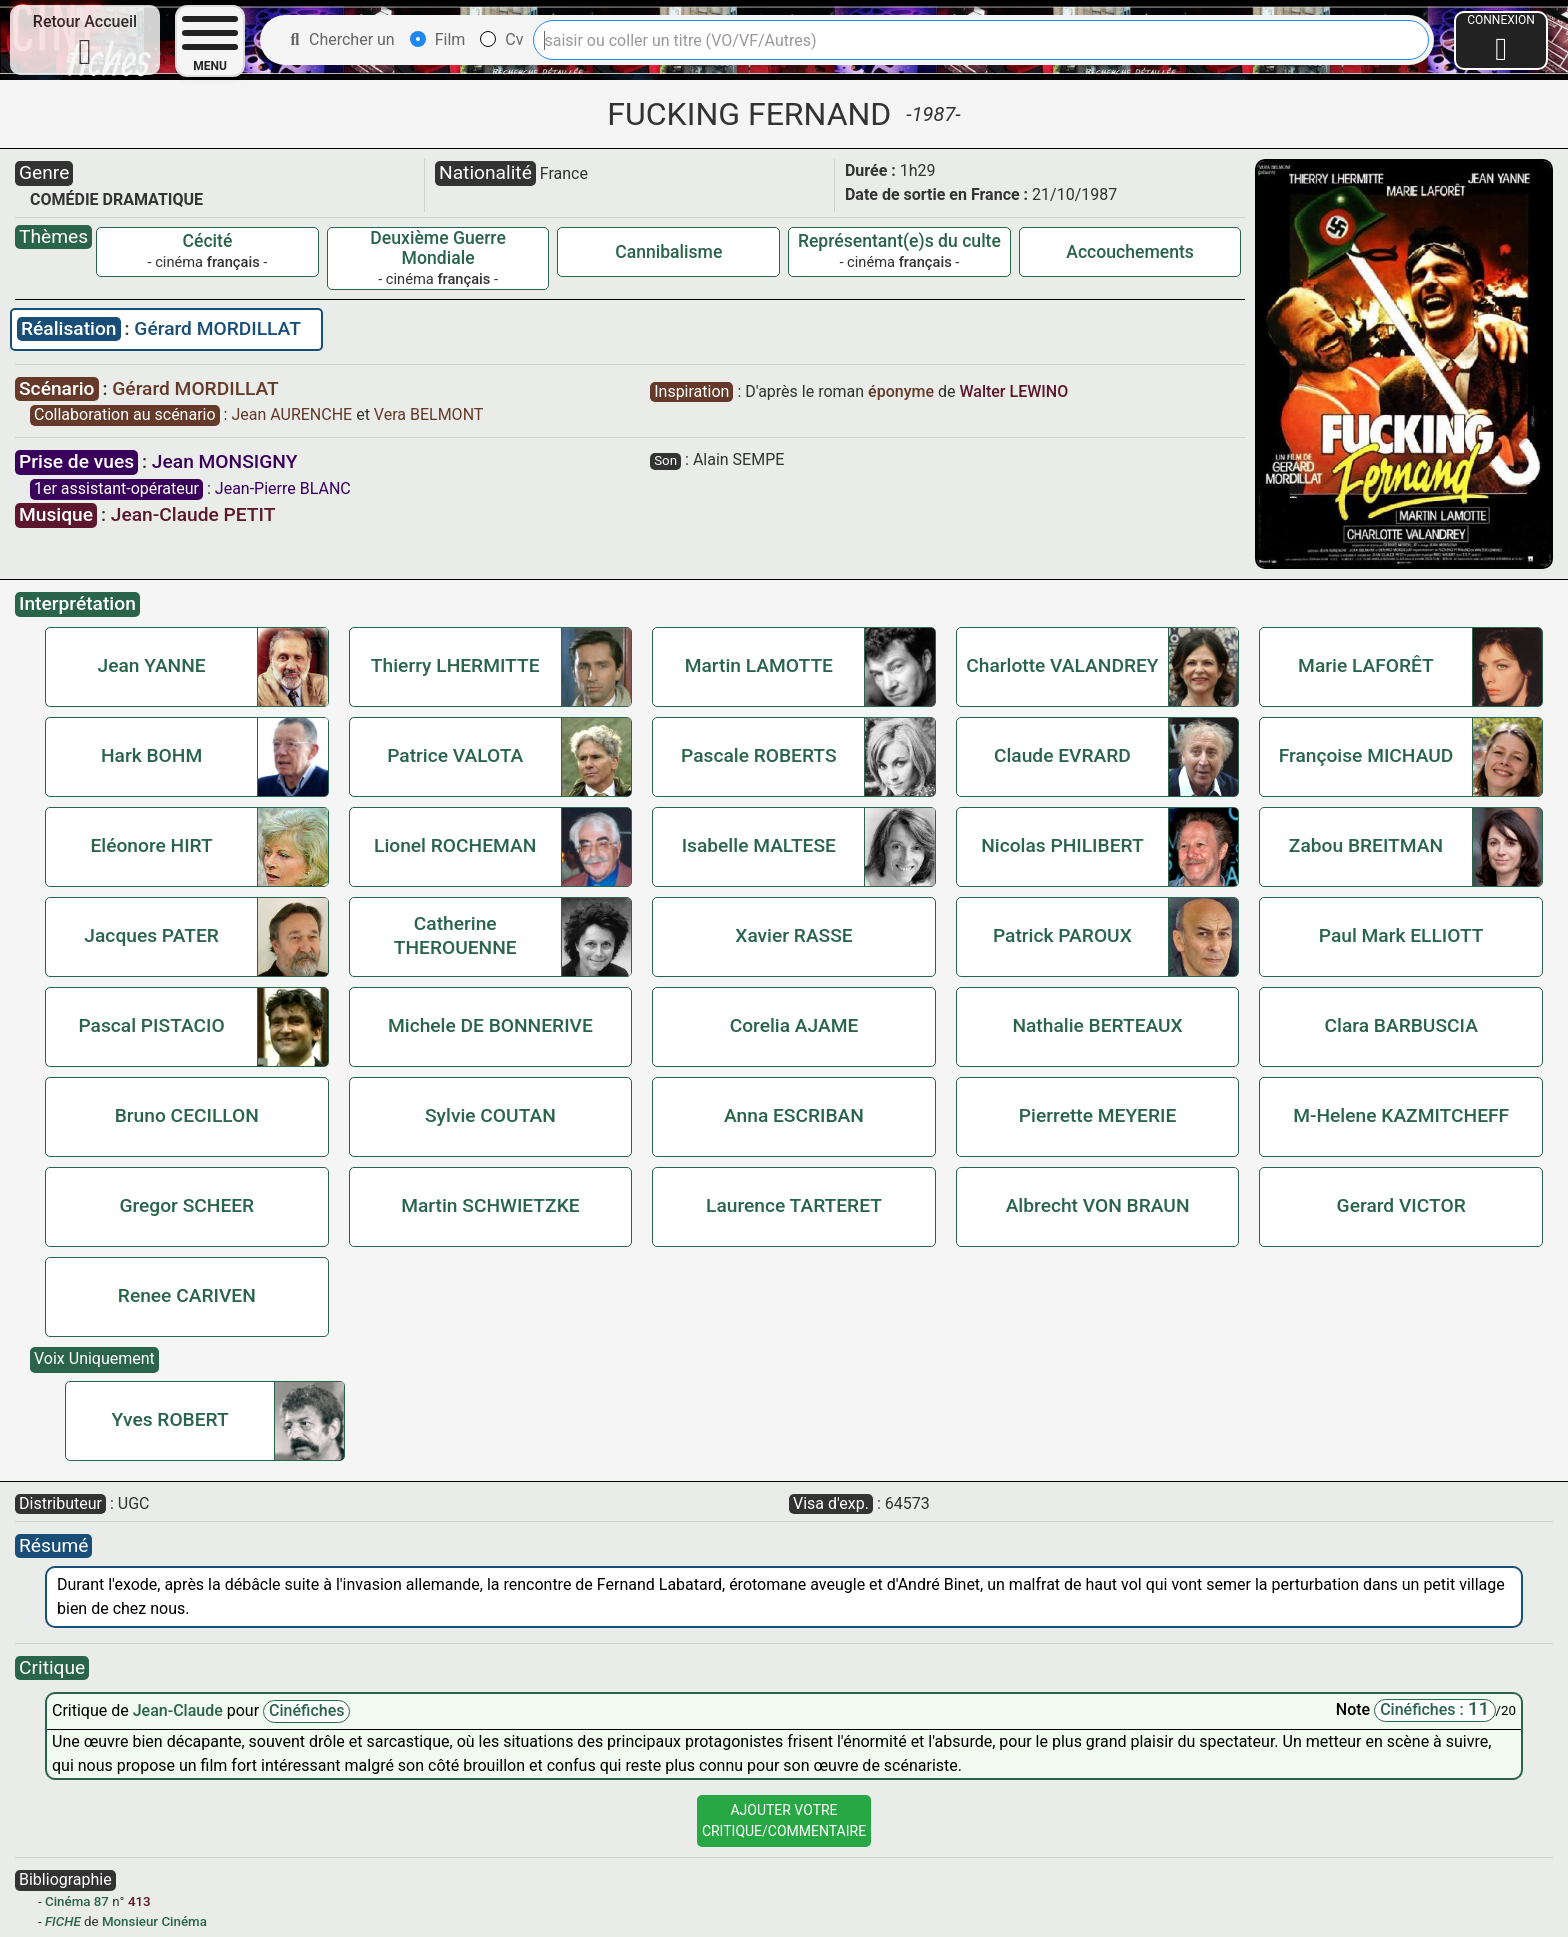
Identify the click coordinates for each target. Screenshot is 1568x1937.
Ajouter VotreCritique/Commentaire (784, 1820)
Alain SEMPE (738, 459)
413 (139, 1901)
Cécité (208, 241)
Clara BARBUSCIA (1400, 1025)
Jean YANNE (152, 665)
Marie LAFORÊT (1366, 665)
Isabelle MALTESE (759, 845)
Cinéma (67, 1901)
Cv (501, 39)
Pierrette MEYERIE (1097, 1115)
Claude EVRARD (1062, 755)
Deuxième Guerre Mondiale (437, 248)
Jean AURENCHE (293, 414)
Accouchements (1130, 252)
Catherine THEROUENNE (455, 935)
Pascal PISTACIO (151, 1025)
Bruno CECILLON (187, 1115)
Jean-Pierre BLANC (283, 488)
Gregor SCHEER (186, 1205)
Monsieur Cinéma (154, 1921)
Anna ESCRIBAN (794, 1115)
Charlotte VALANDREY (1062, 665)
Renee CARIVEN (187, 1295)
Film (438, 39)
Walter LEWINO (1013, 391)
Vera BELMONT (429, 414)
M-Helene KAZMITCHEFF (1401, 1115)
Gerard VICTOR (1401, 1205)
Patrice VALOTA (455, 755)
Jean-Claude (180, 1710)
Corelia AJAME (794, 1025)
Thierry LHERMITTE (455, 665)
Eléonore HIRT (151, 845)
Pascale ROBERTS (759, 755)
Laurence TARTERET (794, 1205)
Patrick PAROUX (1062, 935)
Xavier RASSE (793, 935)
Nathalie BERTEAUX (1097, 1025)
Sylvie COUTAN (490, 1115)
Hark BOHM (151, 755)
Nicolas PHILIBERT (1062, 845)
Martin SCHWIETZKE (490, 1205)
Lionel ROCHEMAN (455, 845)
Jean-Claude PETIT (193, 514)
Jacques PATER (151, 935)
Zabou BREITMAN (1366, 845)
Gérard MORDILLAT (217, 328)
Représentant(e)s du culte (899, 241)
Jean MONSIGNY (225, 461)
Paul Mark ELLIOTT (1401, 935)
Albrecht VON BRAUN (1098, 1205)
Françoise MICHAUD (1366, 755)
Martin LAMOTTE (759, 665)
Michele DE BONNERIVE (490, 1025)
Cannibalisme (668, 252)
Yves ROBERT (169, 1419)
